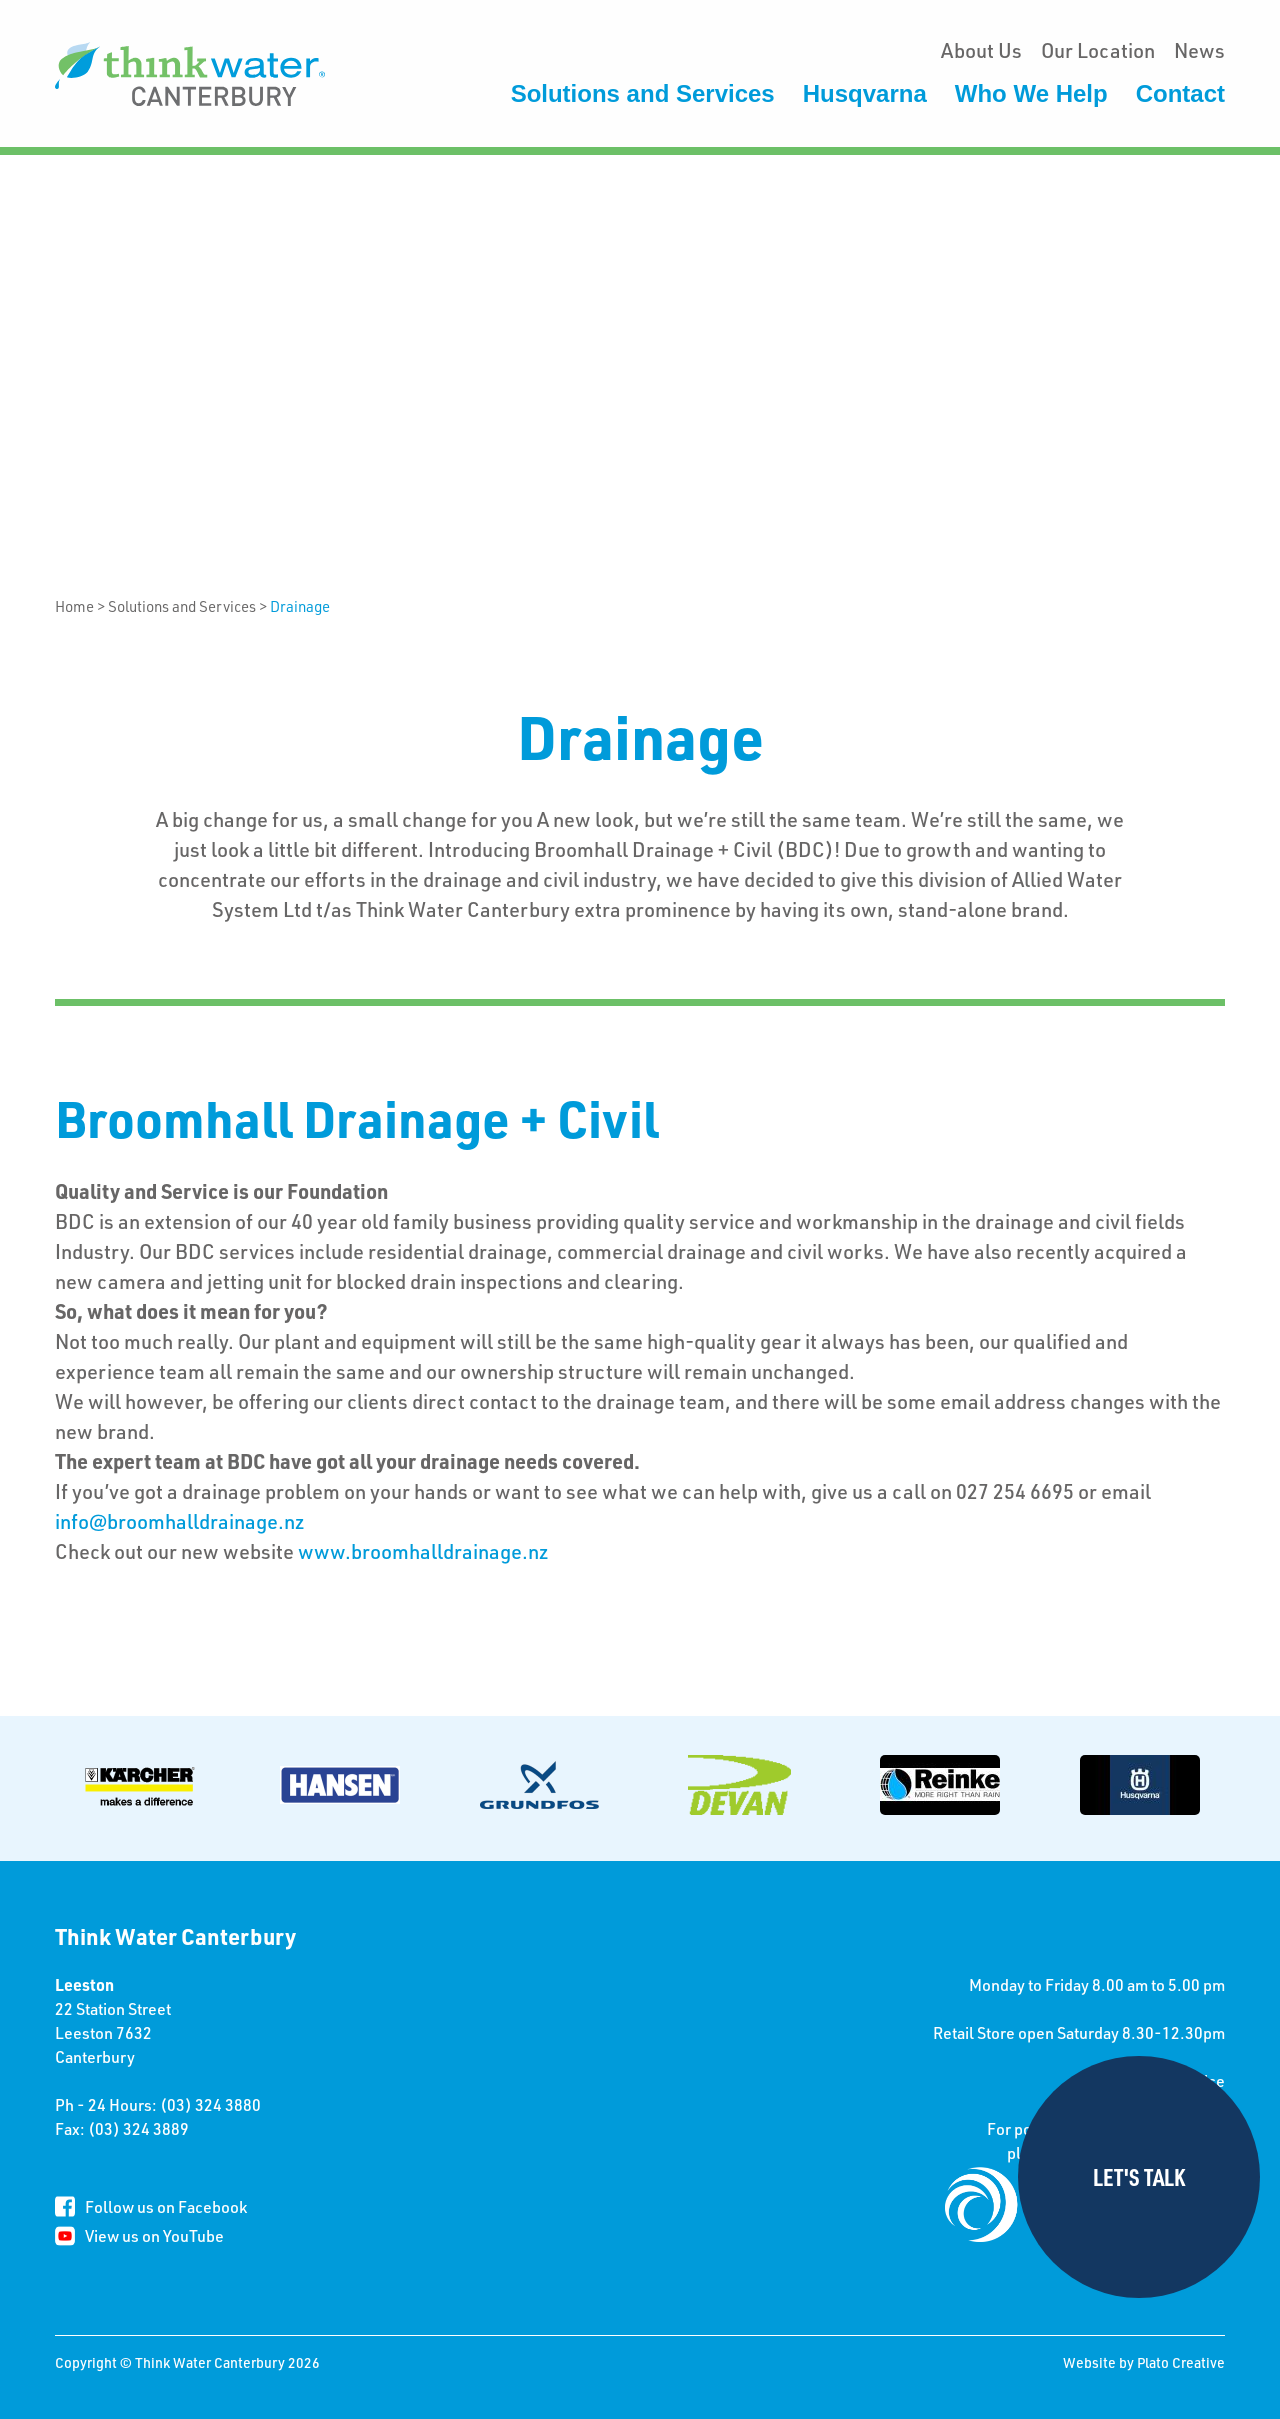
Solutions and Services (643, 93)
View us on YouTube (154, 2235)
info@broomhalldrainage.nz (180, 1521)
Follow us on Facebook (166, 2206)
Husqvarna (865, 93)
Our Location (1098, 50)
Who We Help (1031, 93)
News (1199, 50)
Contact (1180, 93)
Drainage (300, 606)
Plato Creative (1181, 2362)
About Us (981, 50)
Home (74, 606)
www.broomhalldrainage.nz (423, 1551)
